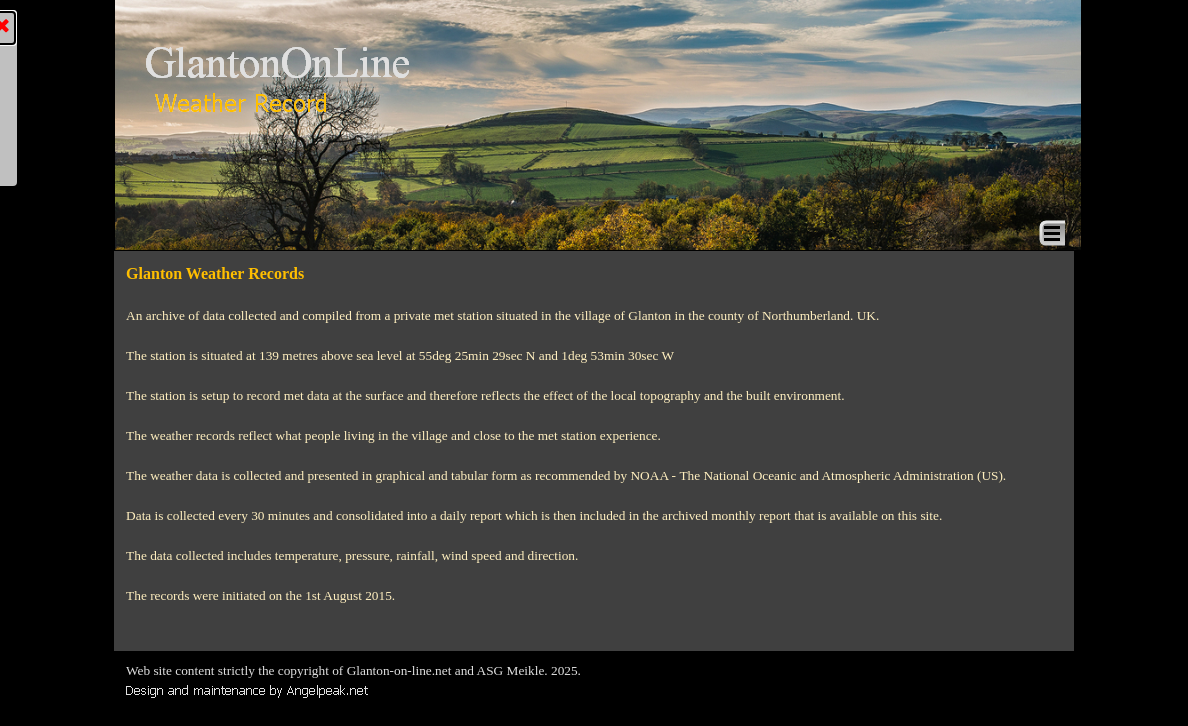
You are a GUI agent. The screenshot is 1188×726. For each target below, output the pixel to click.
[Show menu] (1052, 233)
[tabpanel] (594, 434)
